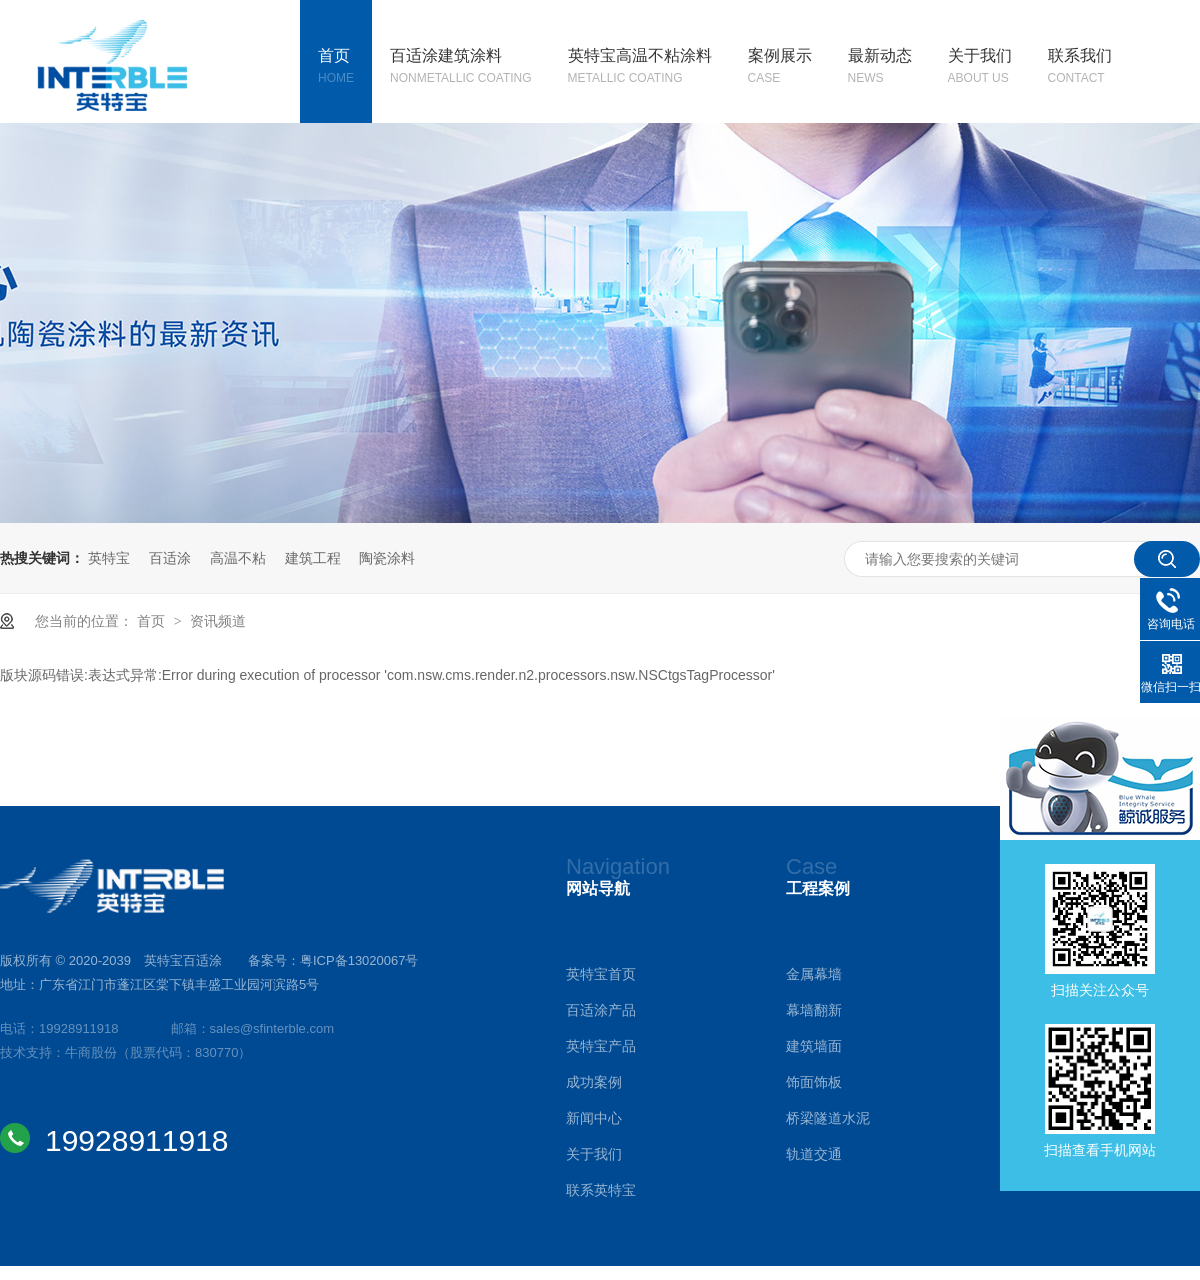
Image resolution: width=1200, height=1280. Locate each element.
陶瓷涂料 (387, 558)
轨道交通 (814, 1154)
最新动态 (880, 68)
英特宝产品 (601, 1046)
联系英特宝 (601, 1190)
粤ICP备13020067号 (359, 960)
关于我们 (980, 68)
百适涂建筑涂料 (461, 68)
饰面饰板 (814, 1082)
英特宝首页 (601, 974)
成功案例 (594, 1082)
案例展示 (780, 68)
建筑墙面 (814, 1046)
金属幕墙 (814, 974)
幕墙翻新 (814, 1010)
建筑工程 (313, 558)
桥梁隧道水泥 (828, 1118)
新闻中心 (594, 1118)
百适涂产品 (601, 1010)
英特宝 (109, 558)
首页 (336, 68)
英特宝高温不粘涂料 (640, 68)
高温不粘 (238, 558)
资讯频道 (218, 621)
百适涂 (170, 558)
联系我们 (1080, 68)
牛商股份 (91, 1052)
